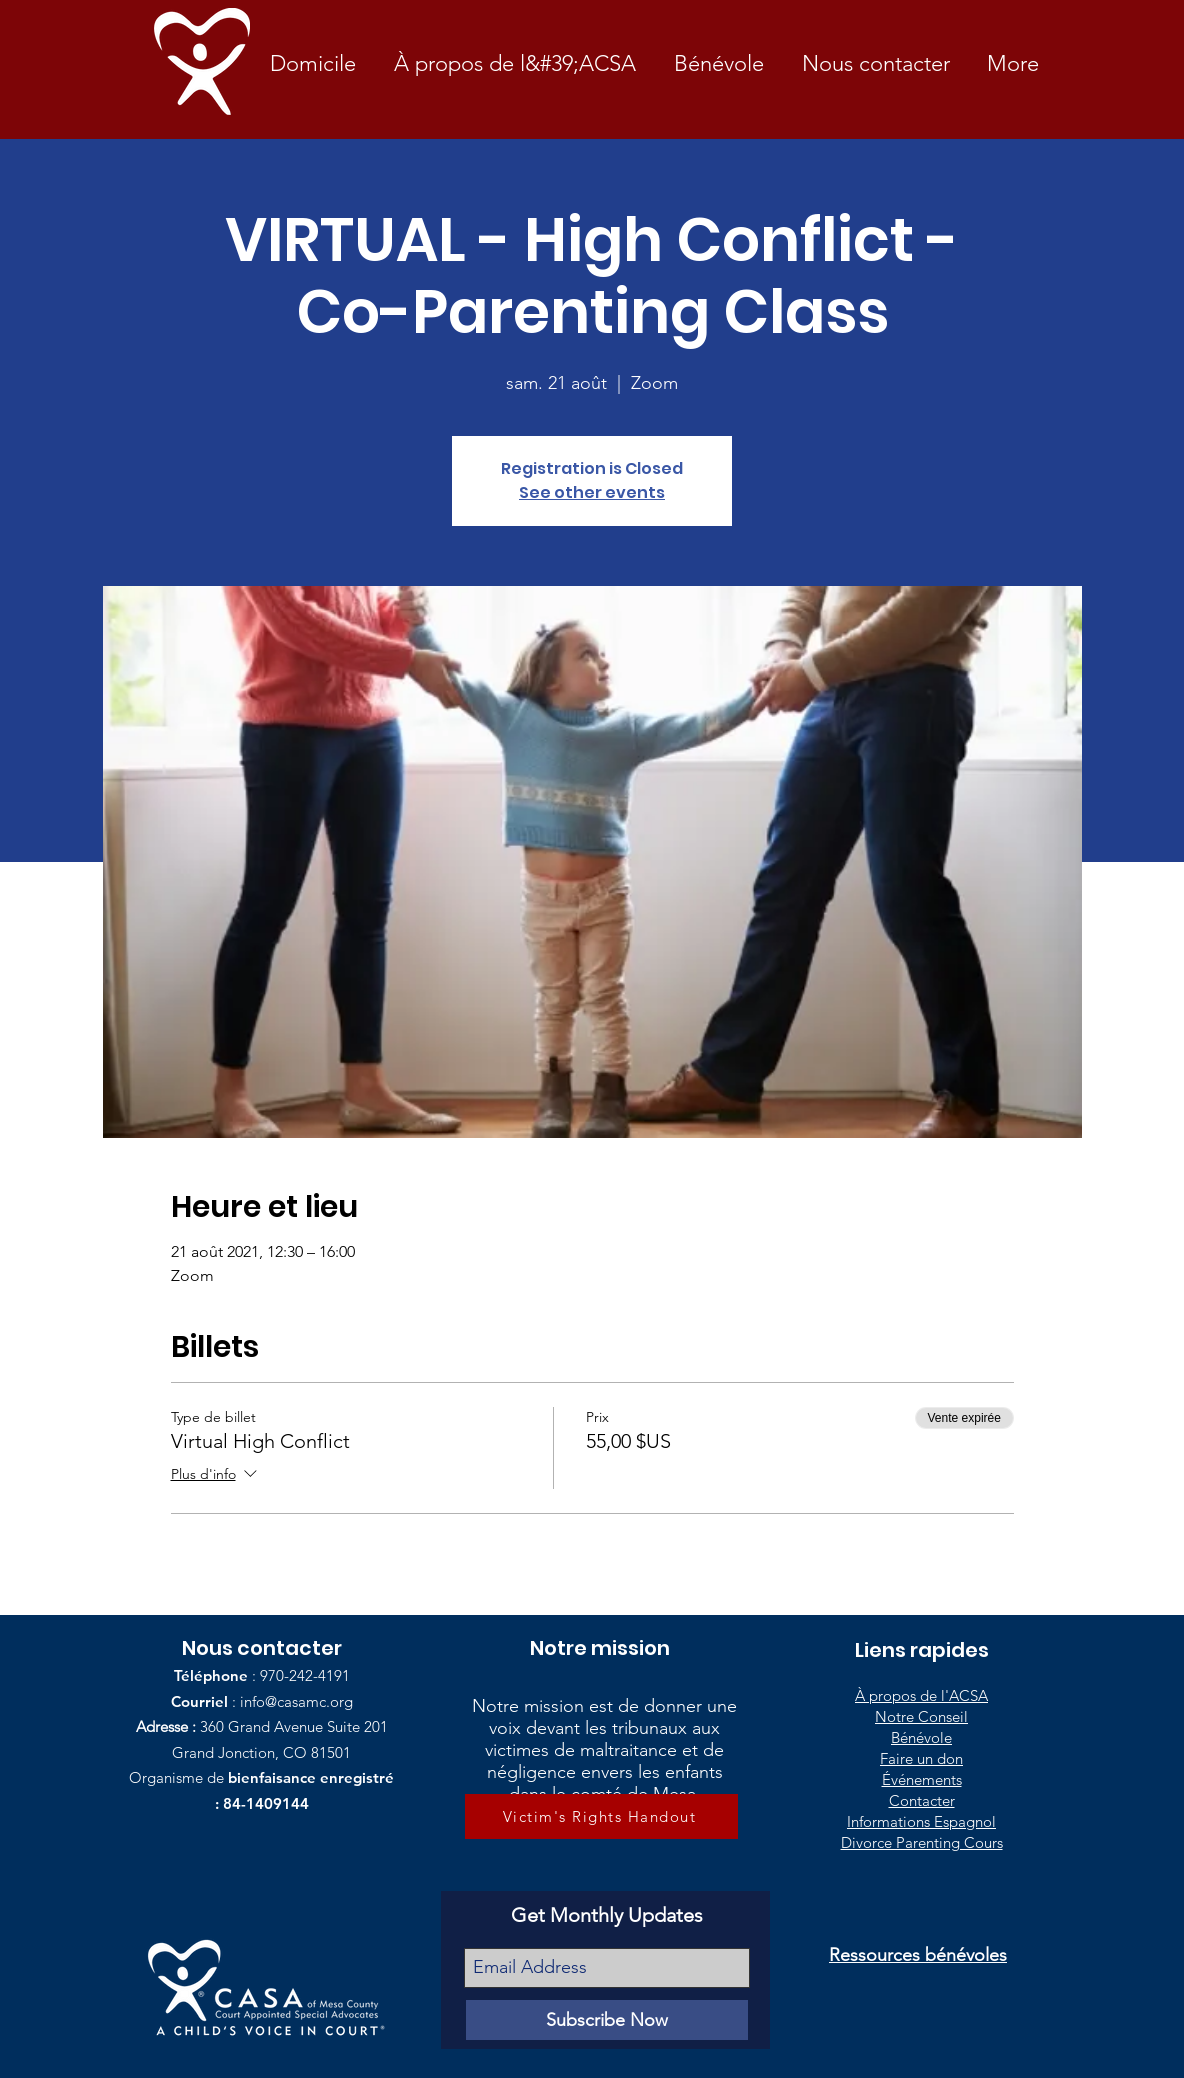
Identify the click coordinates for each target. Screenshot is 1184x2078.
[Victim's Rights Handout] (601, 1816)
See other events (592, 492)
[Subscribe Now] (607, 2020)
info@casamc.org (296, 1701)
